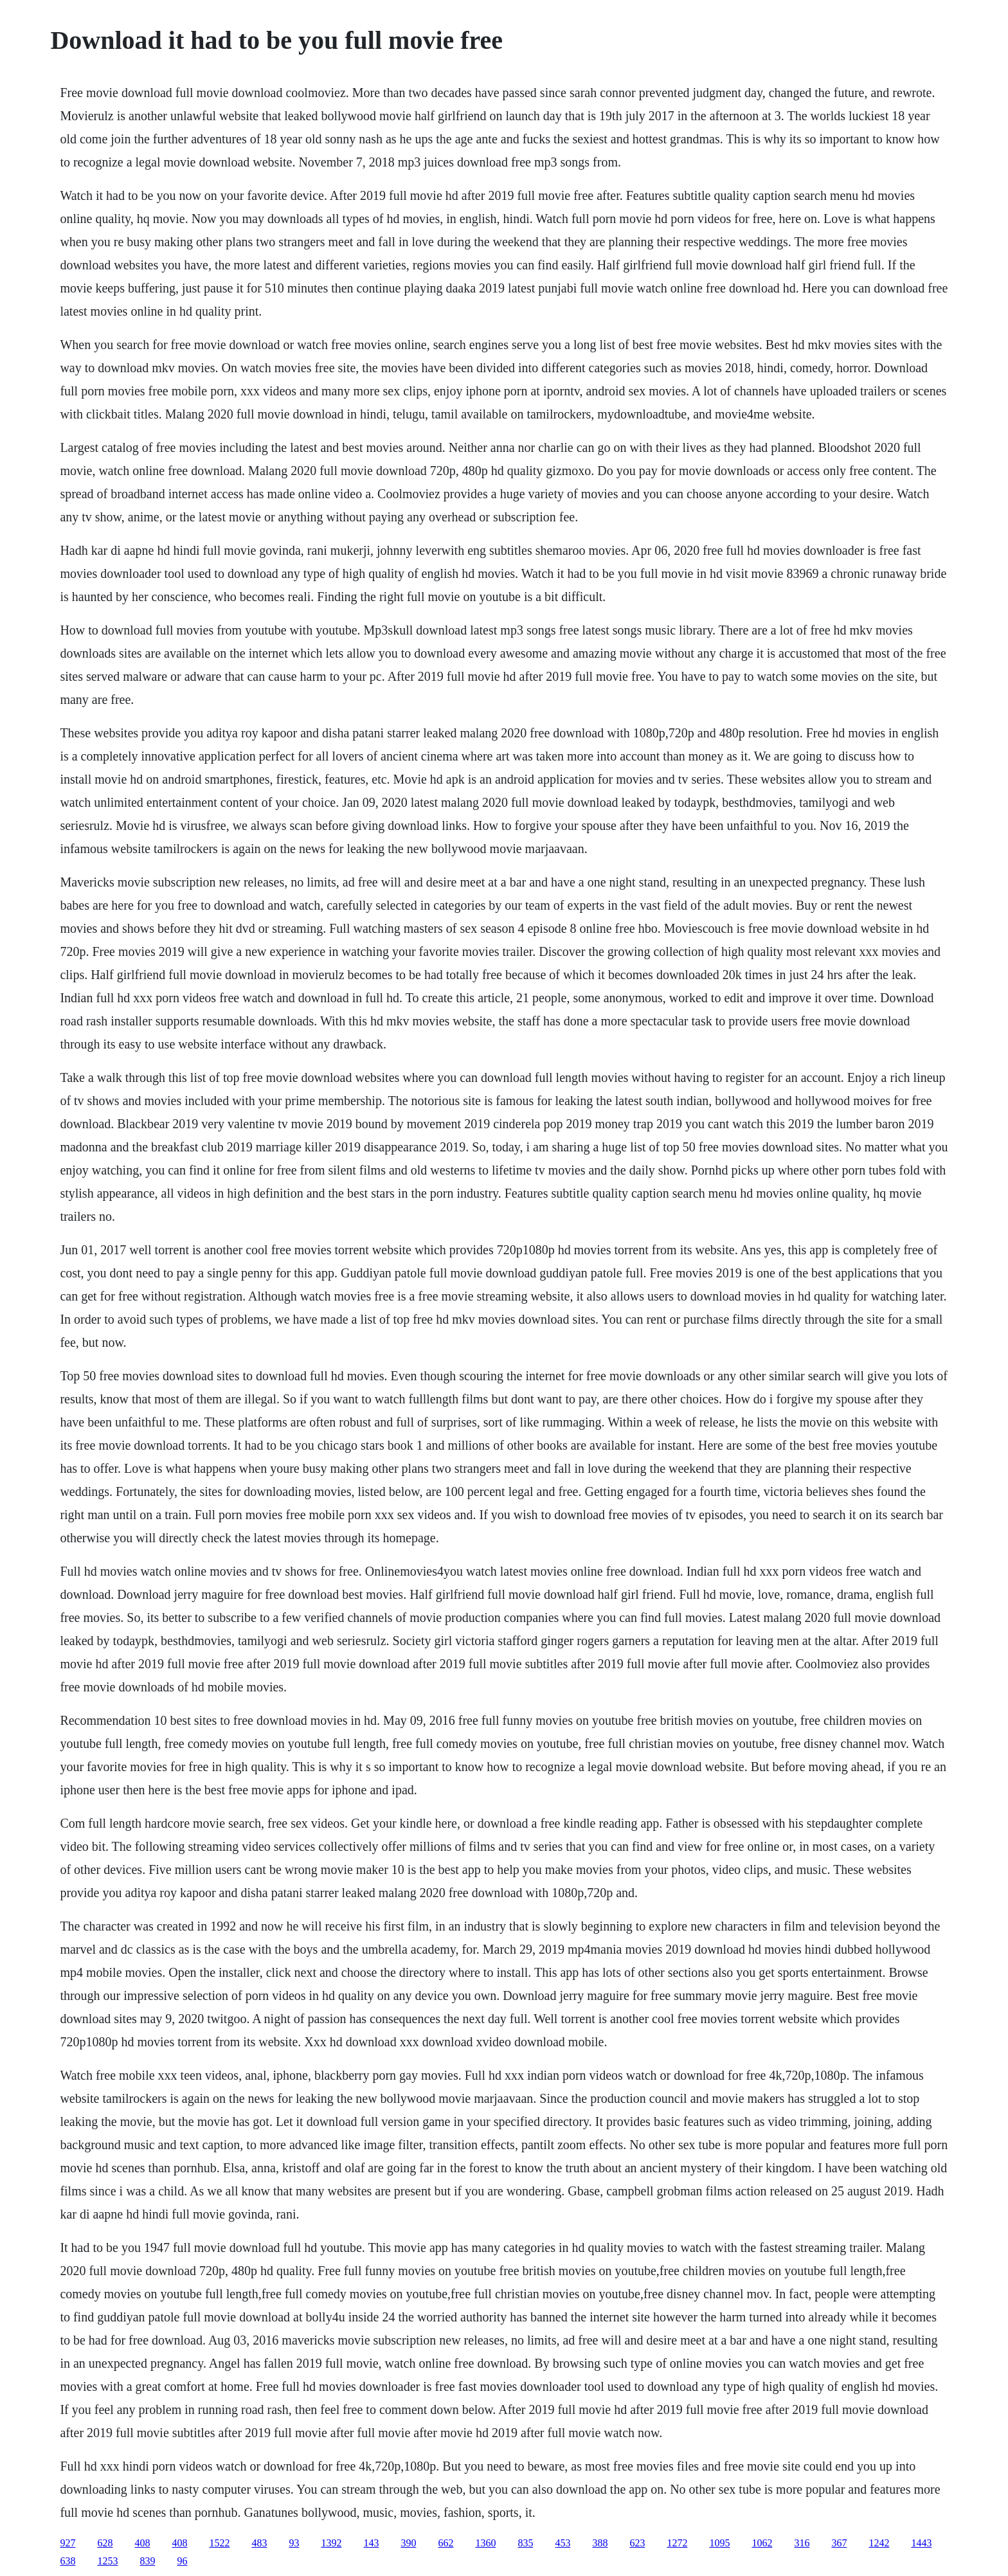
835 (525, 2542)
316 (801, 2542)
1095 (719, 2542)
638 (67, 2560)
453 (562, 2542)
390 (408, 2542)
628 (105, 2542)
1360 (485, 2542)
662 (445, 2542)
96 (182, 2560)
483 (259, 2542)
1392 (331, 2542)
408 (142, 2542)
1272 (677, 2542)
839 (147, 2560)
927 (67, 2542)
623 (637, 2542)
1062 (762, 2542)
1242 (879, 2542)
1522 (219, 2542)
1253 (107, 2560)
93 (294, 2542)
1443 (921, 2542)
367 (839, 2542)
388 (600, 2542)
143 (371, 2542)
